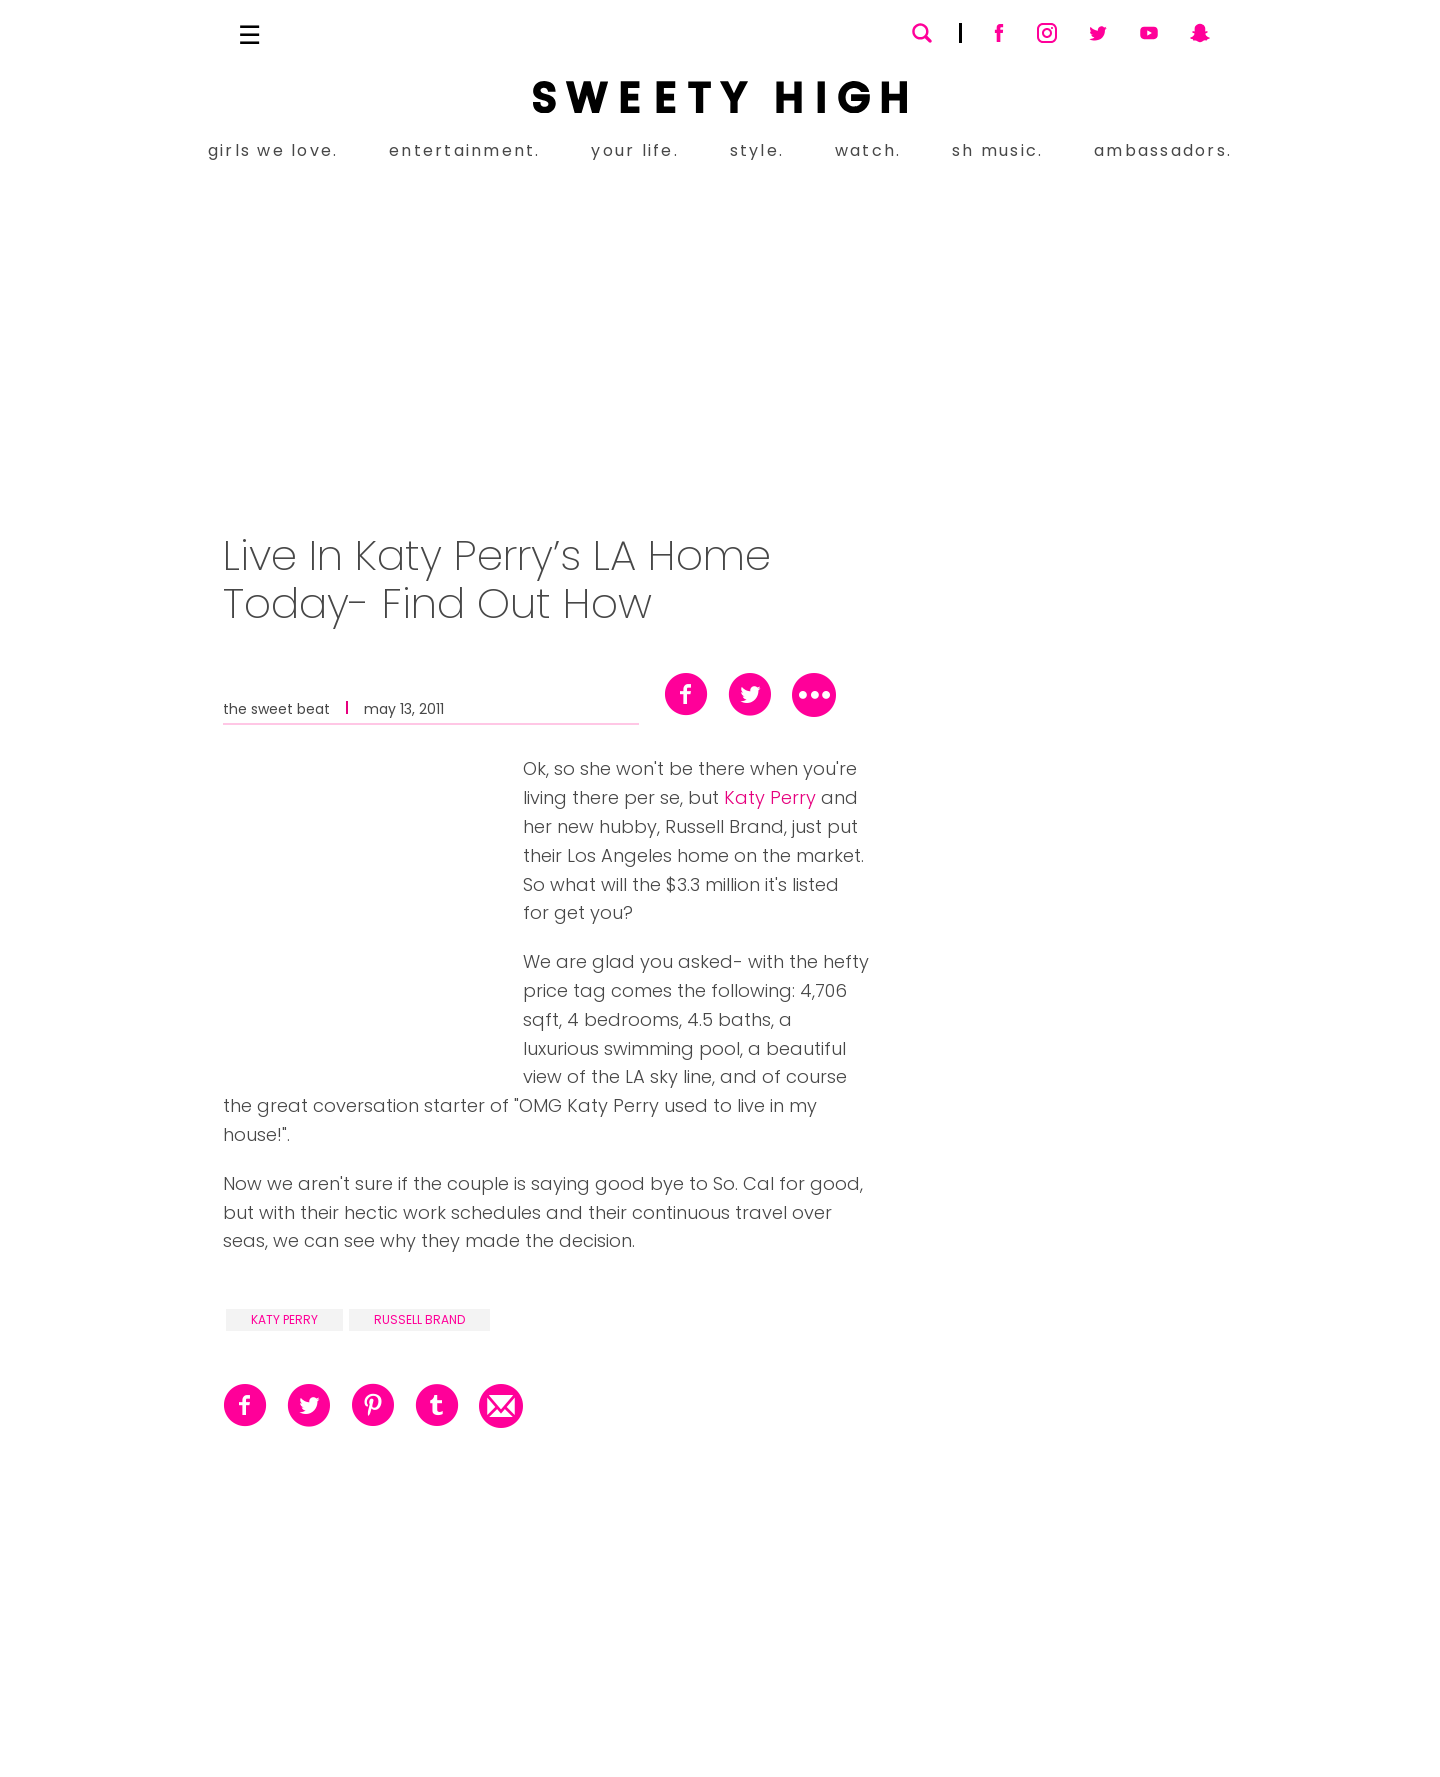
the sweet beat (276, 707)
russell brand (419, 1319)
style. (757, 150)
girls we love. (273, 150)
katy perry (284, 1319)
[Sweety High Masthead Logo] (720, 97)
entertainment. (464, 150)
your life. (634, 150)
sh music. (997, 150)
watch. (868, 150)
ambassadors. (1163, 150)
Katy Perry (770, 797)
